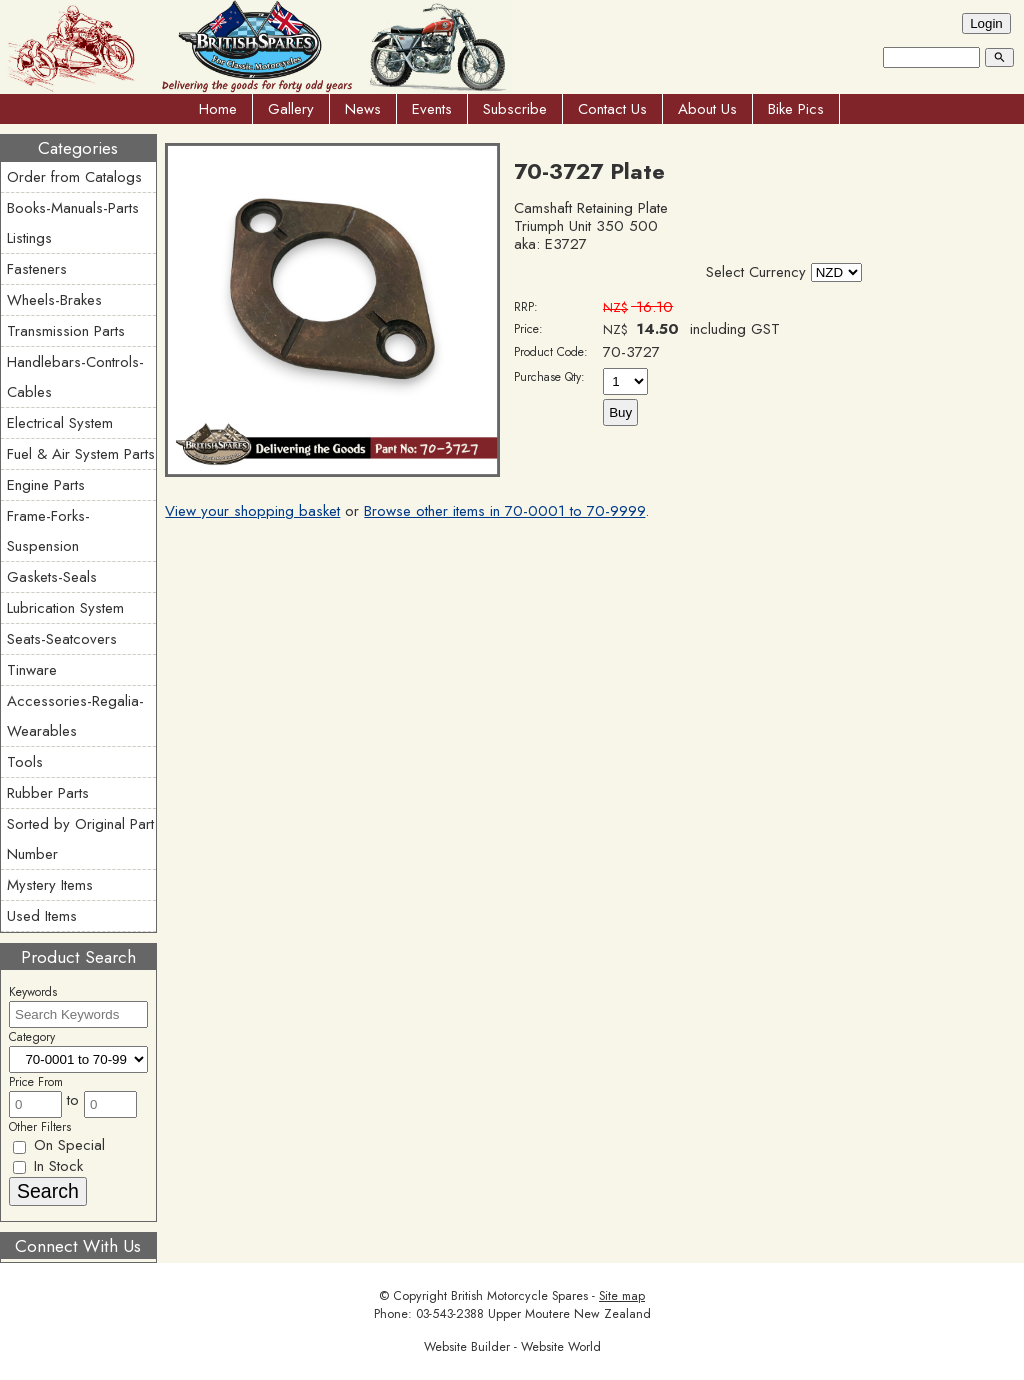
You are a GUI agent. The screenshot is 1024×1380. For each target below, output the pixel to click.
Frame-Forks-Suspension (48, 531)
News (363, 109)
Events (432, 109)
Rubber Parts (48, 793)
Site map (622, 1296)
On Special (59, 1145)
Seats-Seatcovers (62, 639)
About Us (707, 109)
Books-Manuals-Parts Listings (73, 223)
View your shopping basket (252, 511)
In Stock (48, 1166)
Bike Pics (796, 109)
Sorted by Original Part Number (80, 839)
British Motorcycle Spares (519, 1296)
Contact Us (612, 109)
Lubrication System (65, 608)
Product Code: (551, 352)
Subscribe (515, 109)
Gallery (291, 109)
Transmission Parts (66, 331)
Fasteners (37, 269)
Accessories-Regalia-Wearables (75, 716)
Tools (25, 762)
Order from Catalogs (74, 177)
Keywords (33, 992)
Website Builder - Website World (512, 1347)
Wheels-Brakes (54, 300)
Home (218, 109)
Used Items (42, 916)
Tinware (32, 670)
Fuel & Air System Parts (81, 454)
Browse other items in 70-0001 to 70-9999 (504, 511)
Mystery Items (50, 885)
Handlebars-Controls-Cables (75, 377)
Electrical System (60, 423)
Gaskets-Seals (52, 577)
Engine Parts (46, 485)
